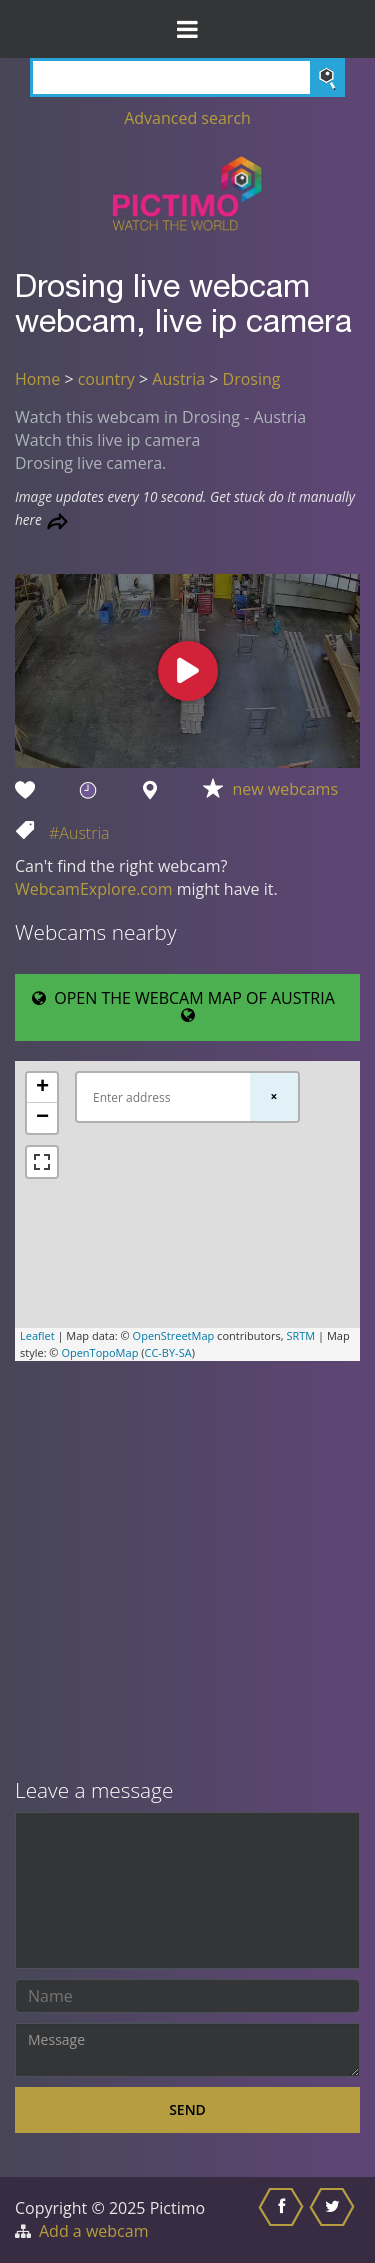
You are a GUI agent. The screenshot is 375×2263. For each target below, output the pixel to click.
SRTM (300, 1335)
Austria (178, 379)
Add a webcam (93, 2231)
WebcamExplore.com (93, 889)
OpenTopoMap (99, 1352)
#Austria (79, 833)
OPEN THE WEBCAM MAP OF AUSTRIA (187, 1006)
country (106, 379)
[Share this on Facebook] (283, 2220)
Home (37, 379)
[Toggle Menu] (187, 29)
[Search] (187, 77)
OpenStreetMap (174, 1335)
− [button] (42, 1118)
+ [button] (42, 1088)
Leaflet (37, 1335)
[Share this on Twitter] (334, 2220)
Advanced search (187, 118)
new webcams (286, 789)
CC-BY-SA (167, 1352)
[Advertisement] (187, 1571)
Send (187, 2109)
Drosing (252, 379)
